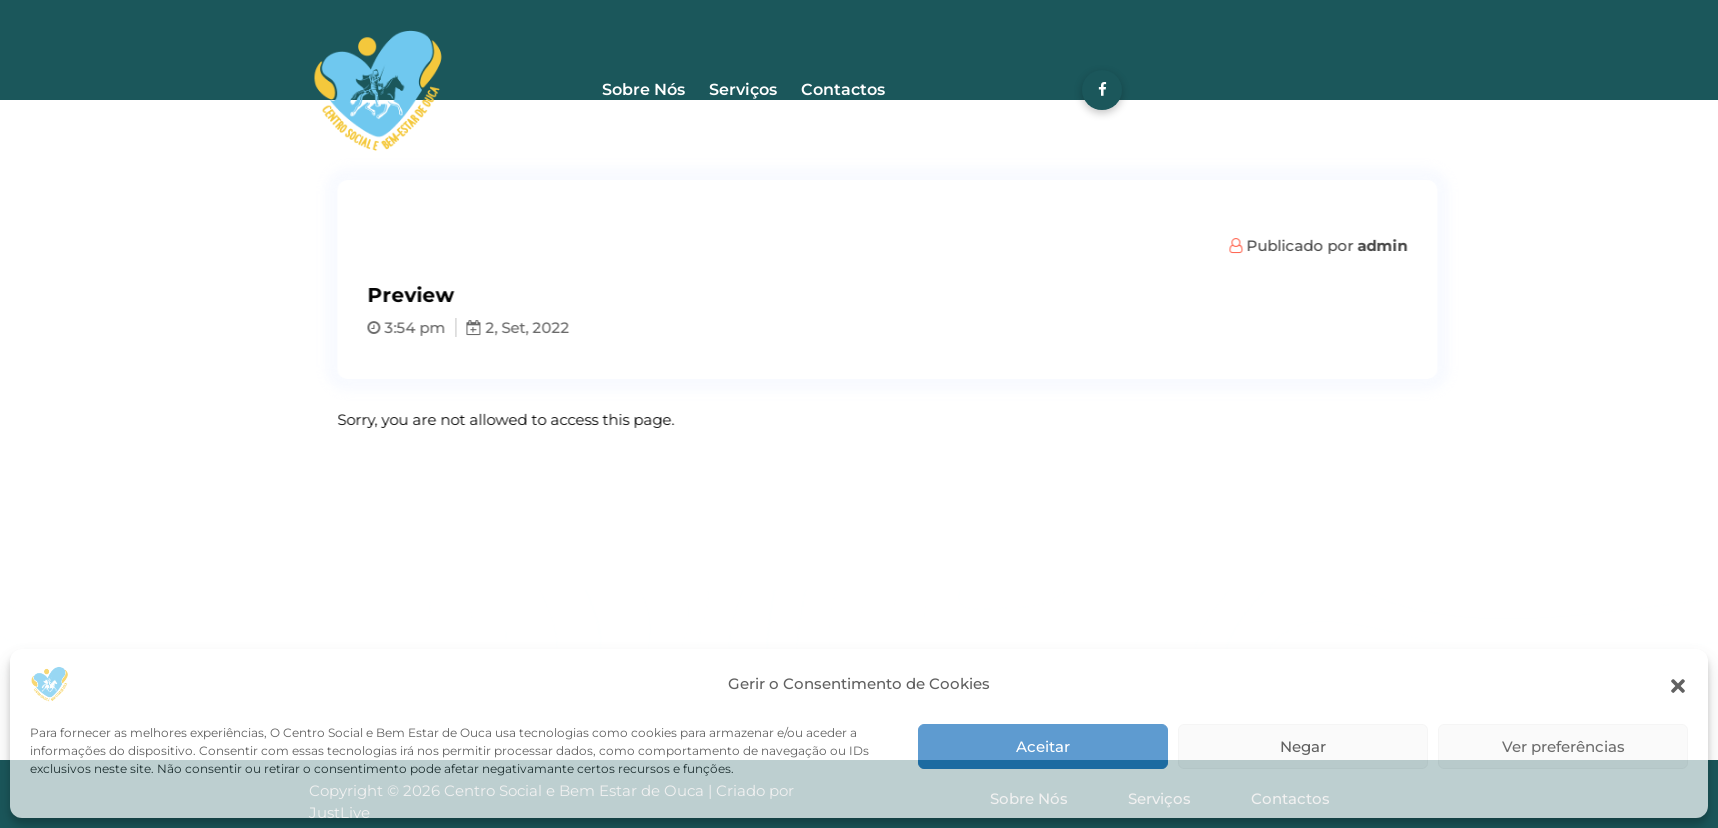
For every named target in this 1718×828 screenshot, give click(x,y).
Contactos (843, 89)
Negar (1303, 746)
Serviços (743, 89)
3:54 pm (456, 327)
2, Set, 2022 (567, 327)
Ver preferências (1563, 746)
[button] (1678, 684)
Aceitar (1043, 746)
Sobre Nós (643, 89)
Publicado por (1368, 245)
